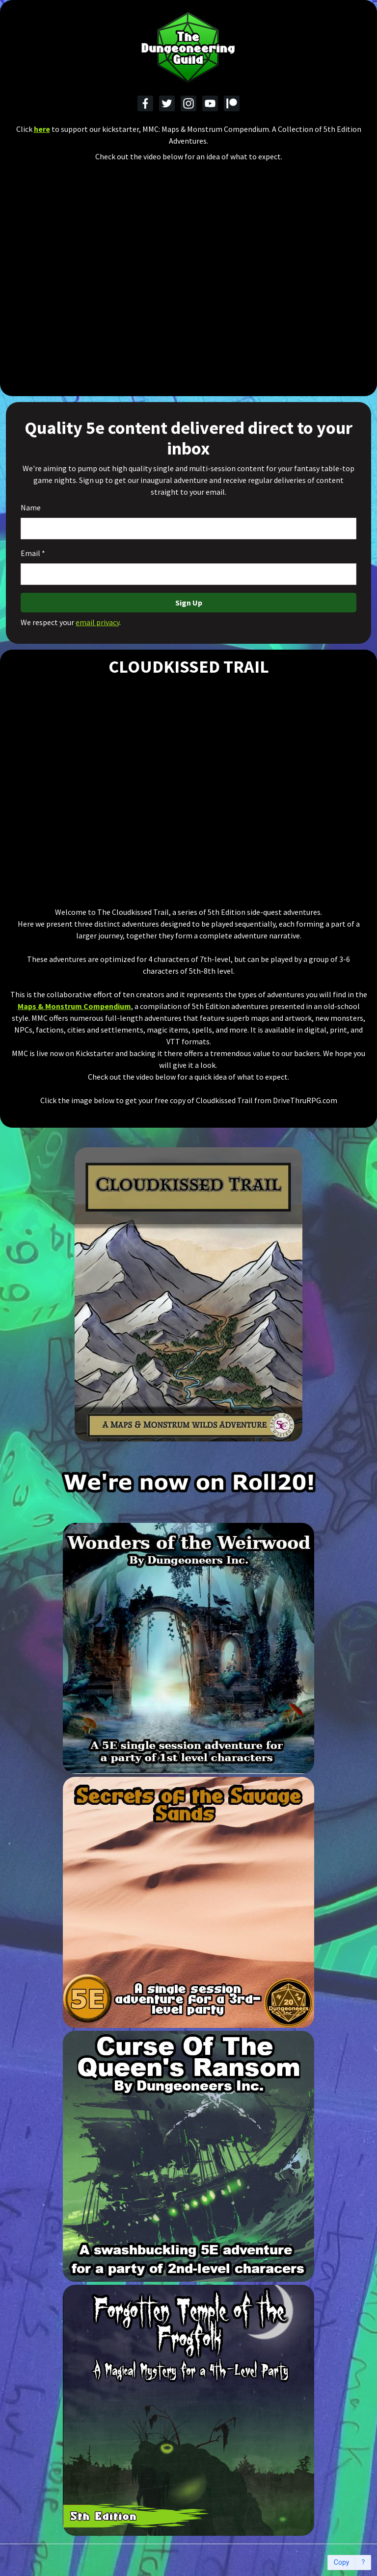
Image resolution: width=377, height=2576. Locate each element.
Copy (342, 2562)
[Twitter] (167, 103)
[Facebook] (145, 103)
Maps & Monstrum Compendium (74, 1006)
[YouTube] (210, 103)
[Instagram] (188, 103)
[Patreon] (232, 103)
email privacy (97, 622)
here (42, 129)
